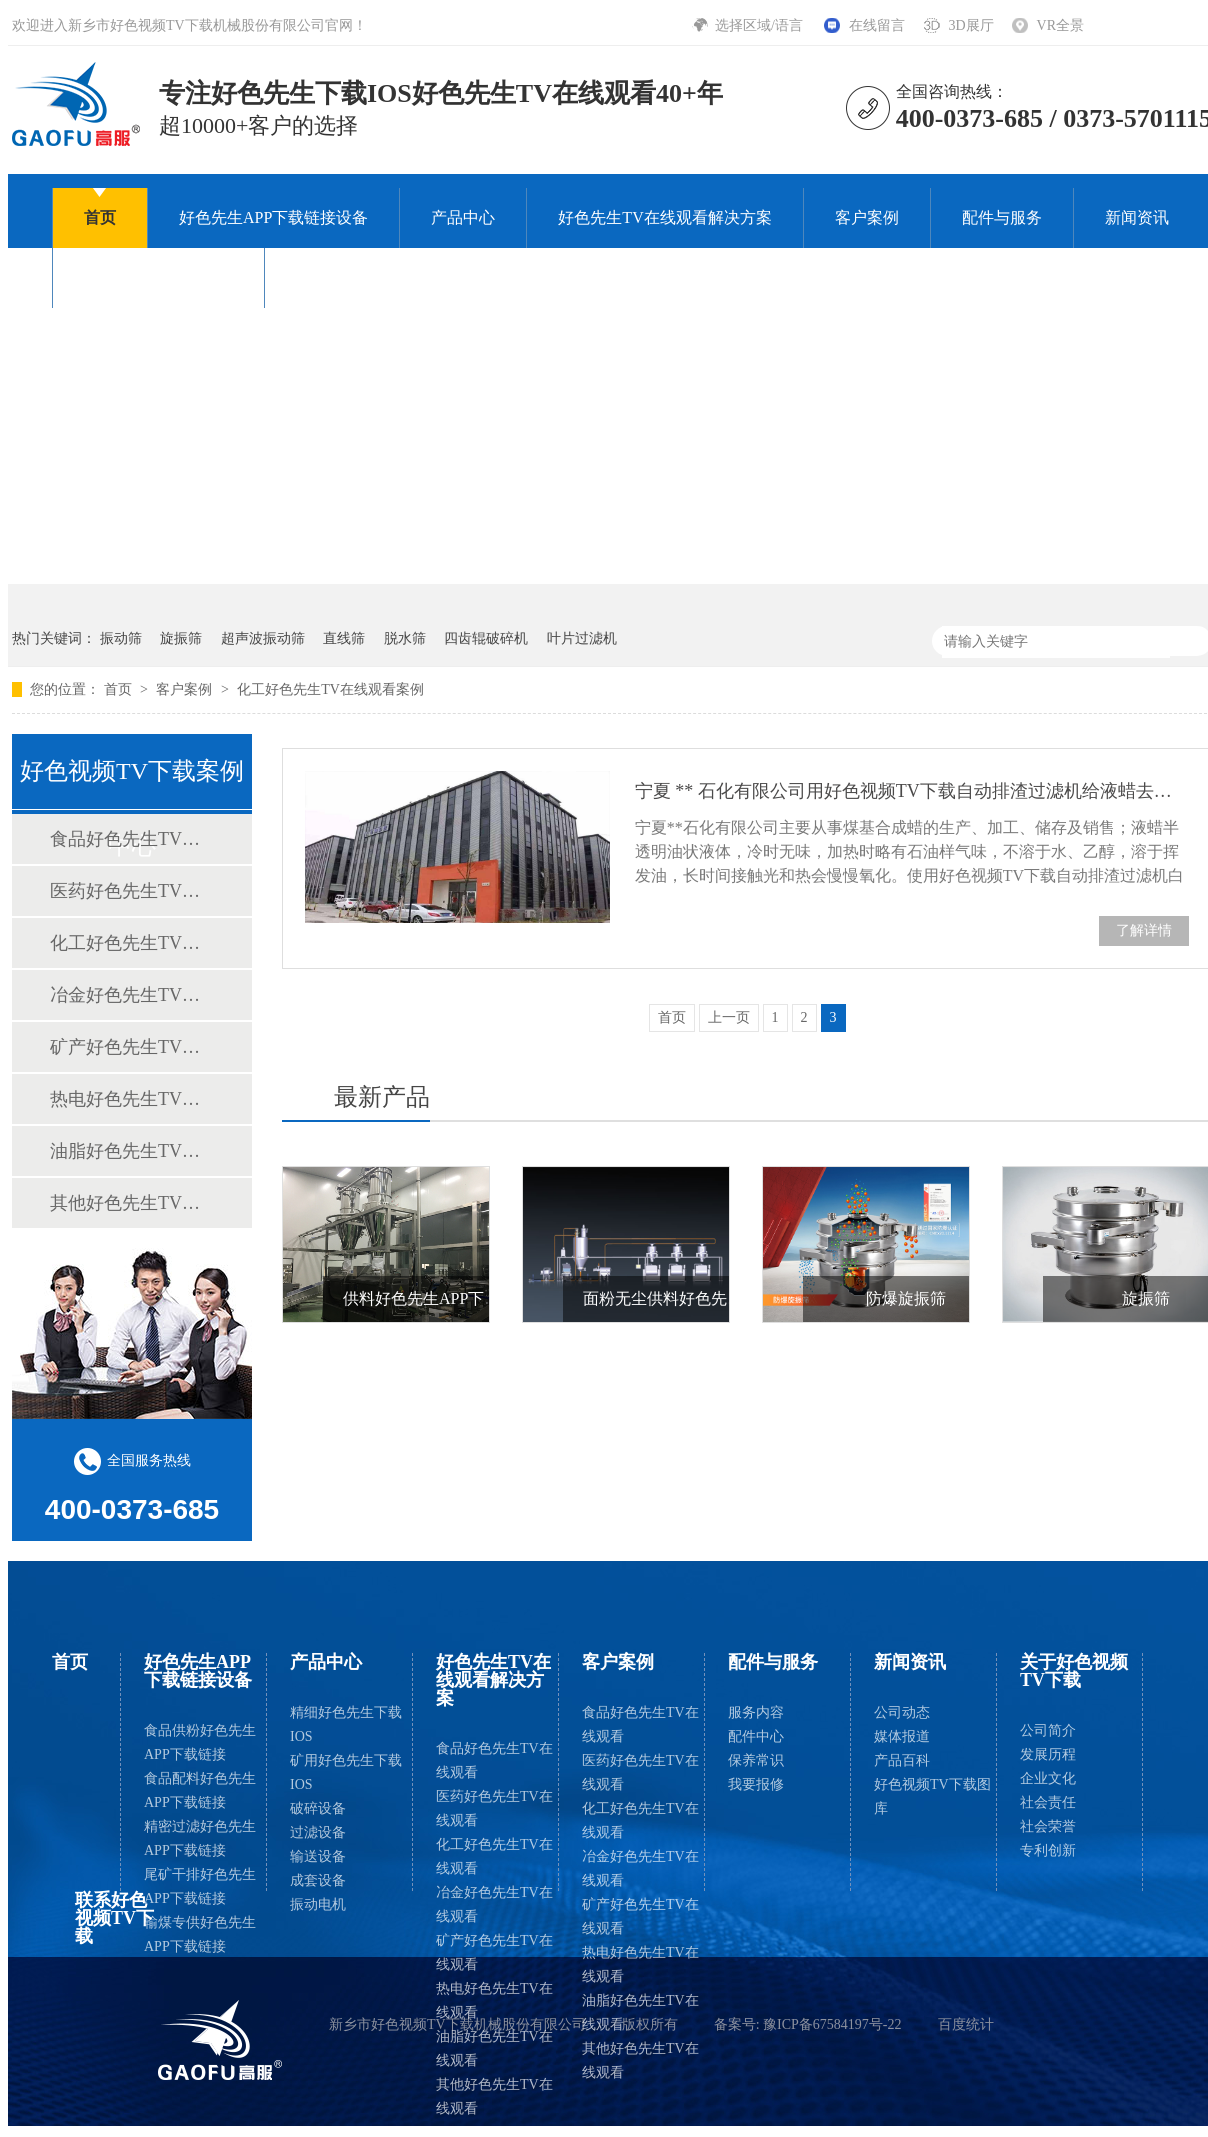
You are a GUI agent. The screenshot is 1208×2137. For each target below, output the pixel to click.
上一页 (729, 1017)
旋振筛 (181, 638)
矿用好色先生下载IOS (346, 1772)
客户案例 (867, 217)
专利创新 (1048, 1850)
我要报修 (756, 1784)
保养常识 (756, 1760)
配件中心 (756, 1736)
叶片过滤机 (582, 638)
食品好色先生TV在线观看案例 (131, 839)
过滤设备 (318, 1832)
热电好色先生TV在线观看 (494, 2000)
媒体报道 (902, 1736)
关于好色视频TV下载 (158, 277)
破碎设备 (318, 1808)
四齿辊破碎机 (486, 638)
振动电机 (318, 1904)
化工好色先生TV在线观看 (494, 1856)
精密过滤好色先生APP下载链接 (200, 1838)
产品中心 (463, 217)
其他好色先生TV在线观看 (494, 2096)
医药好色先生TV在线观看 (494, 1808)
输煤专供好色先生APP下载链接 (200, 1934)
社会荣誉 (1048, 1826)
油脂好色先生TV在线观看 (494, 2048)
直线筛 (344, 638)
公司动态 (902, 1712)
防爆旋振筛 (906, 1298)
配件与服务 (1002, 217)
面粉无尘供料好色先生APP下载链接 (709, 1298)
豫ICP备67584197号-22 (832, 2024)
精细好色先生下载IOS (346, 1724)
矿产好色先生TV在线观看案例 (131, 1047)
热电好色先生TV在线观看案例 (131, 1099)
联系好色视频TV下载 (370, 277)
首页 (100, 217)
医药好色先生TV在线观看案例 (131, 891)
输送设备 (318, 1856)
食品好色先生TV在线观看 (494, 1760)
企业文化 (1048, 1778)
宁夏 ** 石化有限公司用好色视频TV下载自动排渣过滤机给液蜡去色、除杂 (912, 791)
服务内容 (756, 1712)
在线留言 (877, 25)
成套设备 (318, 1880)
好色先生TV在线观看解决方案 (664, 217)
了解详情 (1144, 930)
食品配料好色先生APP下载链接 (200, 1790)
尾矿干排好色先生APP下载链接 (200, 1886)
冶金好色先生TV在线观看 (494, 1904)
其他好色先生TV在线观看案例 (131, 1203)
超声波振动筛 (263, 638)
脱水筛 (405, 638)
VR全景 (1060, 25)
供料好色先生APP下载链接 (437, 1298)
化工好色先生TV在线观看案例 (330, 689)
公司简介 (1048, 1730)
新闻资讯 (1137, 217)
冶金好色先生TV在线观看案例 (131, 995)
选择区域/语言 (760, 25)
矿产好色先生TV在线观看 (494, 1952)
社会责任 (1048, 1802)
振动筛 (121, 638)
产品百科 (902, 1760)
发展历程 (1048, 1754)
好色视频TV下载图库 (932, 1796)
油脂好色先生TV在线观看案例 (131, 1151)
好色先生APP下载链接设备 (273, 217)
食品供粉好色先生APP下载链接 (200, 1742)
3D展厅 (970, 25)
